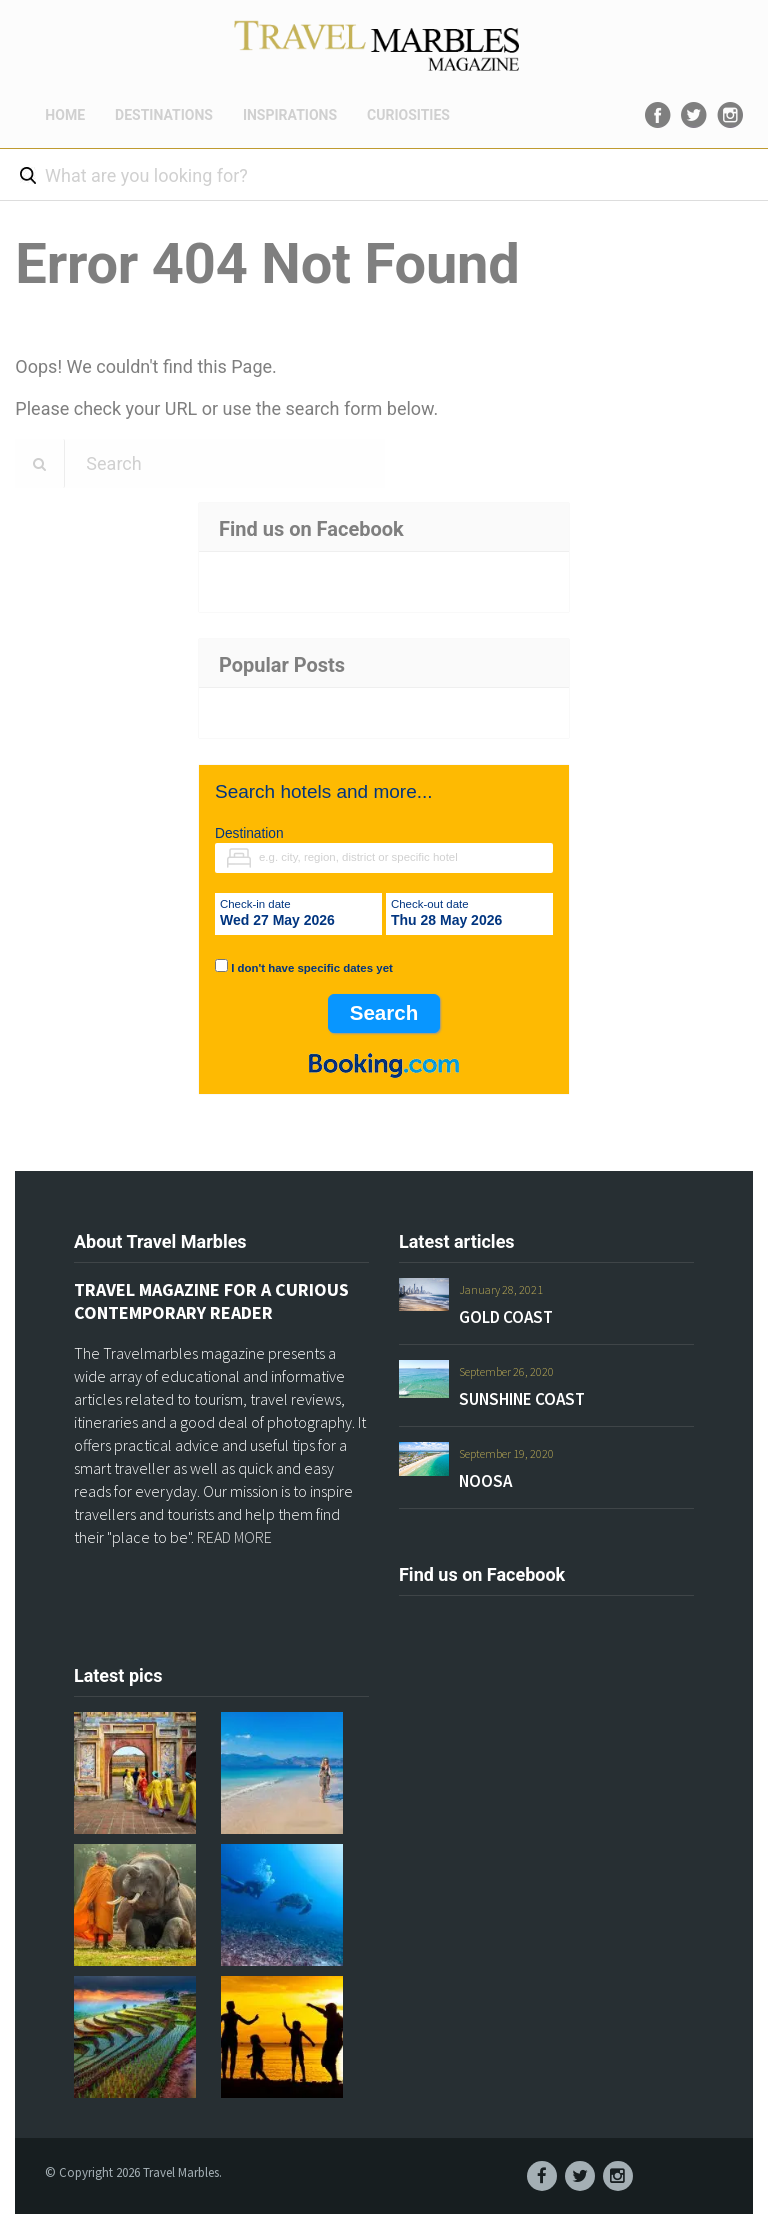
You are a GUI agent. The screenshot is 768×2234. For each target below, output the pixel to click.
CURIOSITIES (408, 115)
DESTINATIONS (164, 115)
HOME (65, 115)
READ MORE (234, 1537)
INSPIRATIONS (290, 115)
